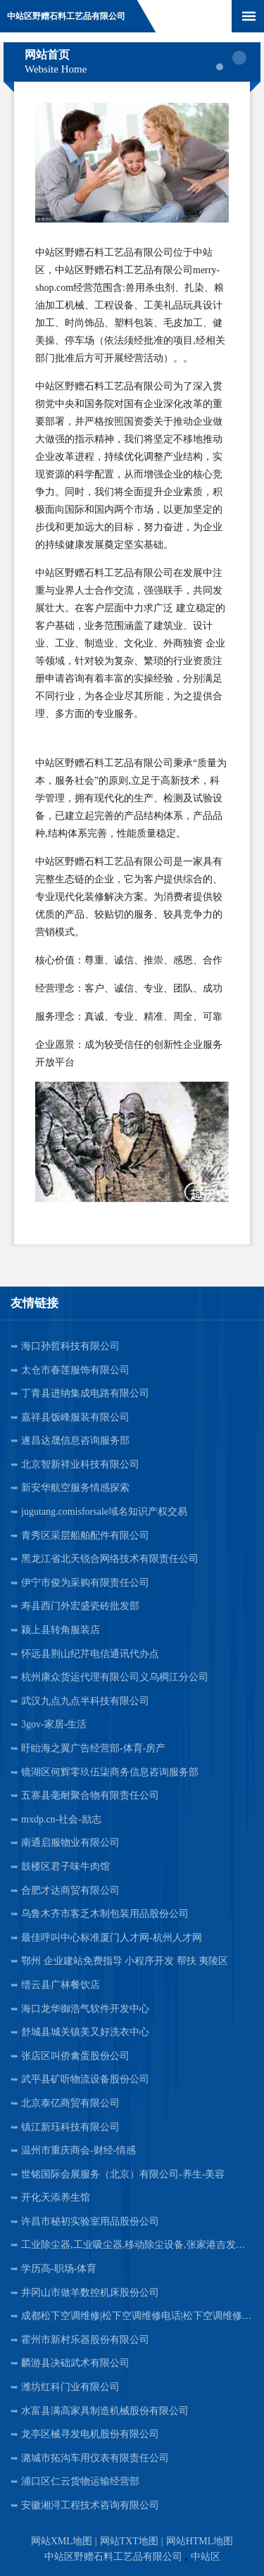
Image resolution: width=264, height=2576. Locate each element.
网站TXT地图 (129, 2541)
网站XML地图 (61, 2541)
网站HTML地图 (200, 2541)
